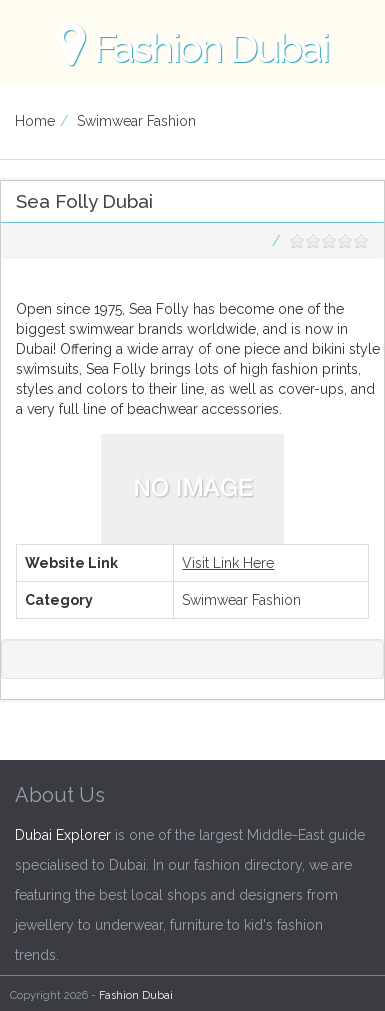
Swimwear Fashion (136, 121)
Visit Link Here (228, 563)
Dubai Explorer (63, 835)
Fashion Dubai (136, 995)
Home (35, 121)
